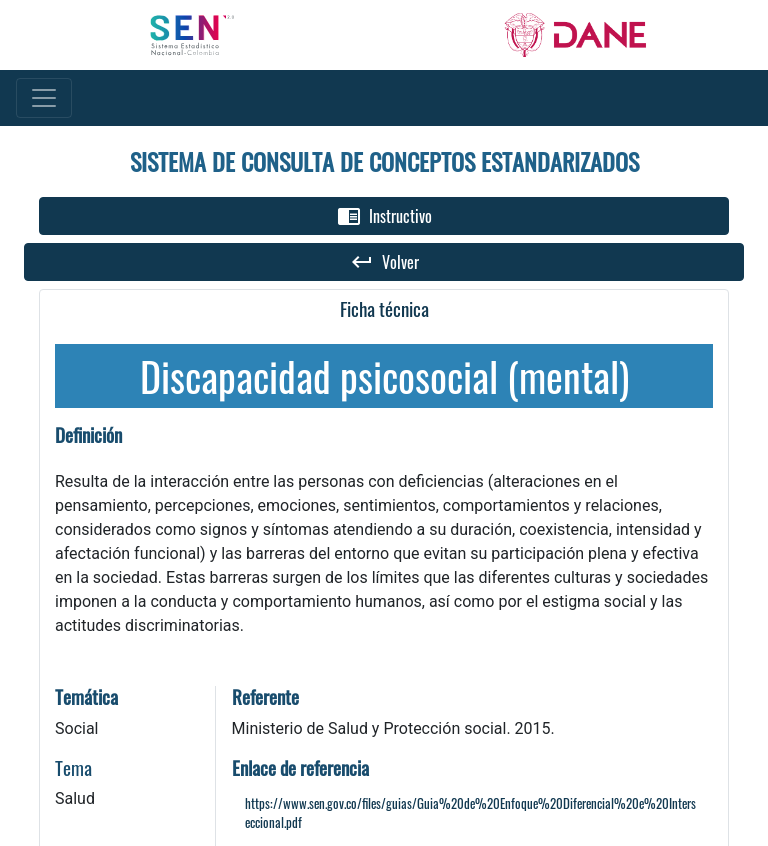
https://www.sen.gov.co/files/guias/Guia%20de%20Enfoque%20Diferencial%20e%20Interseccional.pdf (470, 813)
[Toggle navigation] (44, 98)
